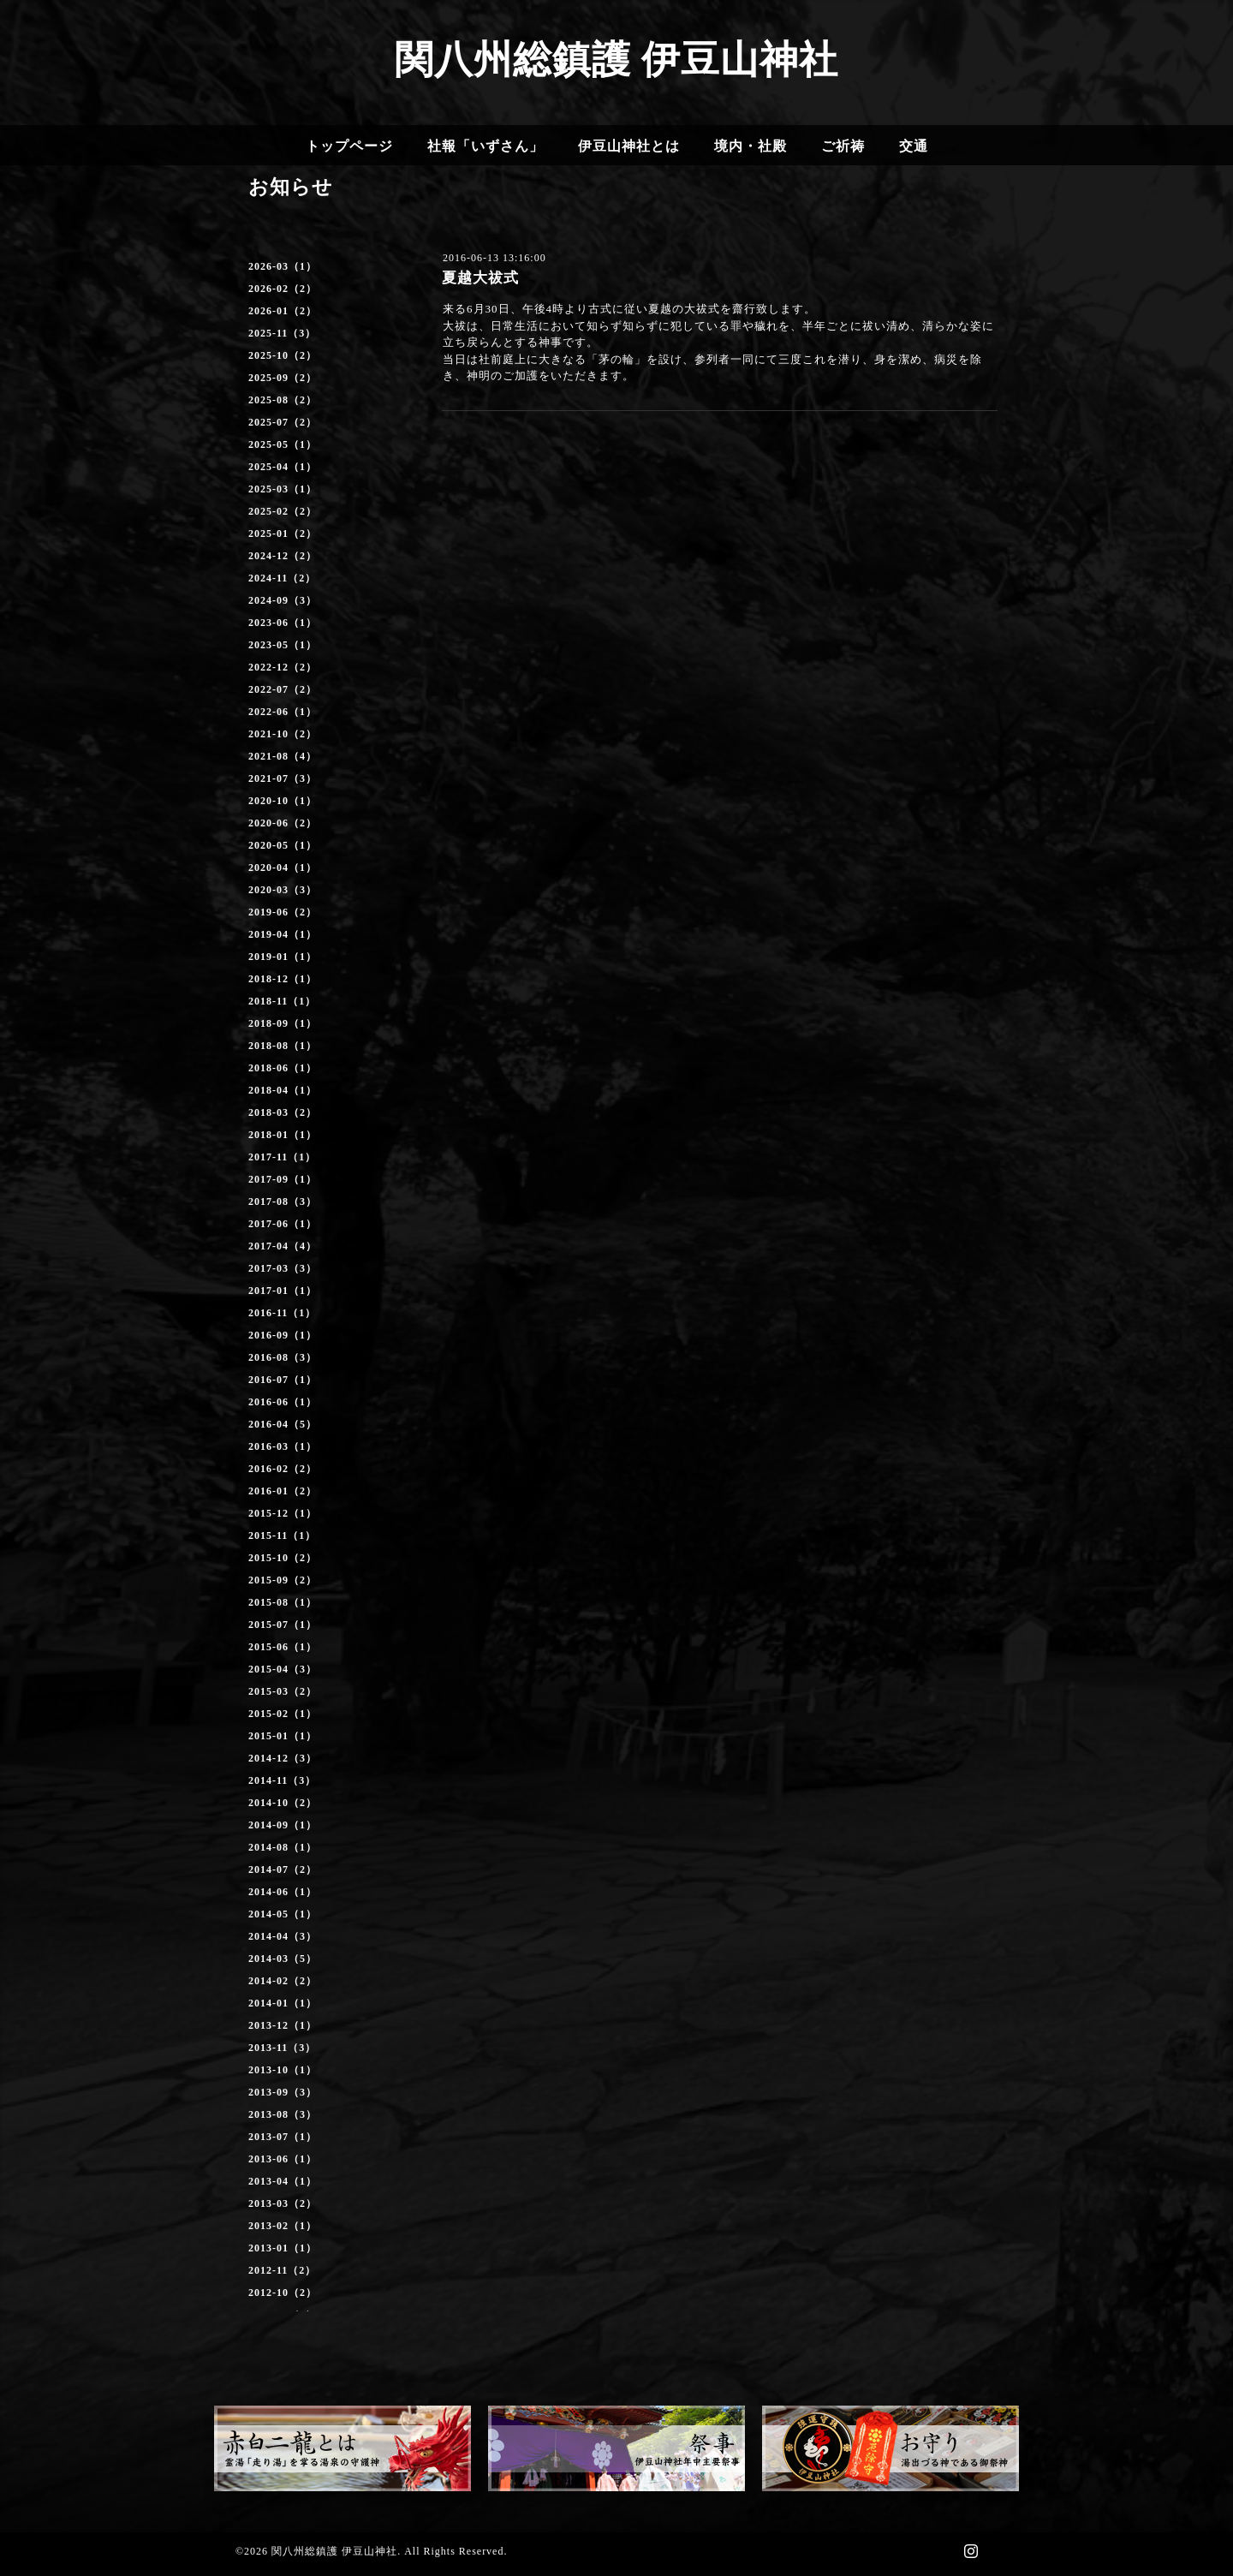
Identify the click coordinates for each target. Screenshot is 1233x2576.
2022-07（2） (282, 689)
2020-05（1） (282, 845)
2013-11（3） (282, 2048)
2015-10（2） (282, 1558)
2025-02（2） (282, 511)
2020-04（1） (282, 868)
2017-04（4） (282, 1246)
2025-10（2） (282, 355)
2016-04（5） (282, 1424)
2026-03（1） (282, 266)
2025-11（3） (282, 333)
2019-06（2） (282, 912)
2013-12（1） (282, 2025)
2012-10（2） (282, 2293)
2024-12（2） (282, 556)
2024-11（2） (282, 578)
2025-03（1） (282, 489)
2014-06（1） (282, 1892)
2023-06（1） (282, 623)
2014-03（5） (282, 1959)
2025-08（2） (282, 400)
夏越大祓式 (480, 278)
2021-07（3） (282, 778)
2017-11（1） (282, 1157)
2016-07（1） (282, 1380)
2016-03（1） (282, 1446)
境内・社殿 (750, 146)
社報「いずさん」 (485, 146)
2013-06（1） (282, 2159)
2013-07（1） (282, 2137)
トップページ (349, 146)
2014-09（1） (282, 1825)
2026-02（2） (282, 289)
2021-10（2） (282, 734)
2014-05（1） (282, 1914)
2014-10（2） (282, 1803)
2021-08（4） (282, 756)
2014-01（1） (282, 2003)
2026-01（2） (282, 311)
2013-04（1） (282, 2181)
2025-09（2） (282, 378)
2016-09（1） (282, 1335)
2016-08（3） (282, 1357)
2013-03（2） (282, 2203)
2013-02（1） (282, 2226)
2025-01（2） (282, 534)
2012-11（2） (282, 2270)
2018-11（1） (282, 1001)
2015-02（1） (282, 1714)
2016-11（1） (282, 1313)
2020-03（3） (282, 890)
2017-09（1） (282, 1179)
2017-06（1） (282, 1224)
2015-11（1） (282, 1535)
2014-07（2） (282, 1869)
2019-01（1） (282, 957)
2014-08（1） (282, 1847)
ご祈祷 (843, 146)
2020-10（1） (282, 801)
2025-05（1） (282, 444)
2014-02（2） (282, 1981)
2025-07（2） (282, 422)
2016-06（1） (282, 1402)
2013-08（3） (282, 2114)
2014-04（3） (282, 1936)
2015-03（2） (282, 1691)
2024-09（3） (282, 600)
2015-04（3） (282, 1669)
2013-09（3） (282, 2092)
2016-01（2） (282, 1491)
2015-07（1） (282, 1625)
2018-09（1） (282, 1023)
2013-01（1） (282, 2248)
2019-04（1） (282, 934)
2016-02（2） (282, 1469)
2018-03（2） (282, 1112)
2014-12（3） (282, 1758)
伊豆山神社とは (629, 146)
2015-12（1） (282, 1513)
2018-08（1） (282, 1046)
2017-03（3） (282, 1268)
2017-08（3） (282, 1202)
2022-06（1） (282, 712)
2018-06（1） (282, 1068)
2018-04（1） (282, 1090)
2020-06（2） (282, 823)
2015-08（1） (282, 1602)
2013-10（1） (282, 2070)
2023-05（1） (282, 645)
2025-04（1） (282, 467)
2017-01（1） (282, 1291)
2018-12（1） (282, 979)
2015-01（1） (282, 1736)
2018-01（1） (282, 1135)
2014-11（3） (282, 1780)
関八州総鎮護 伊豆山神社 (616, 60)
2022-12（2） (282, 667)
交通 (913, 146)
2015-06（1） (282, 1647)
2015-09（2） (282, 1580)
